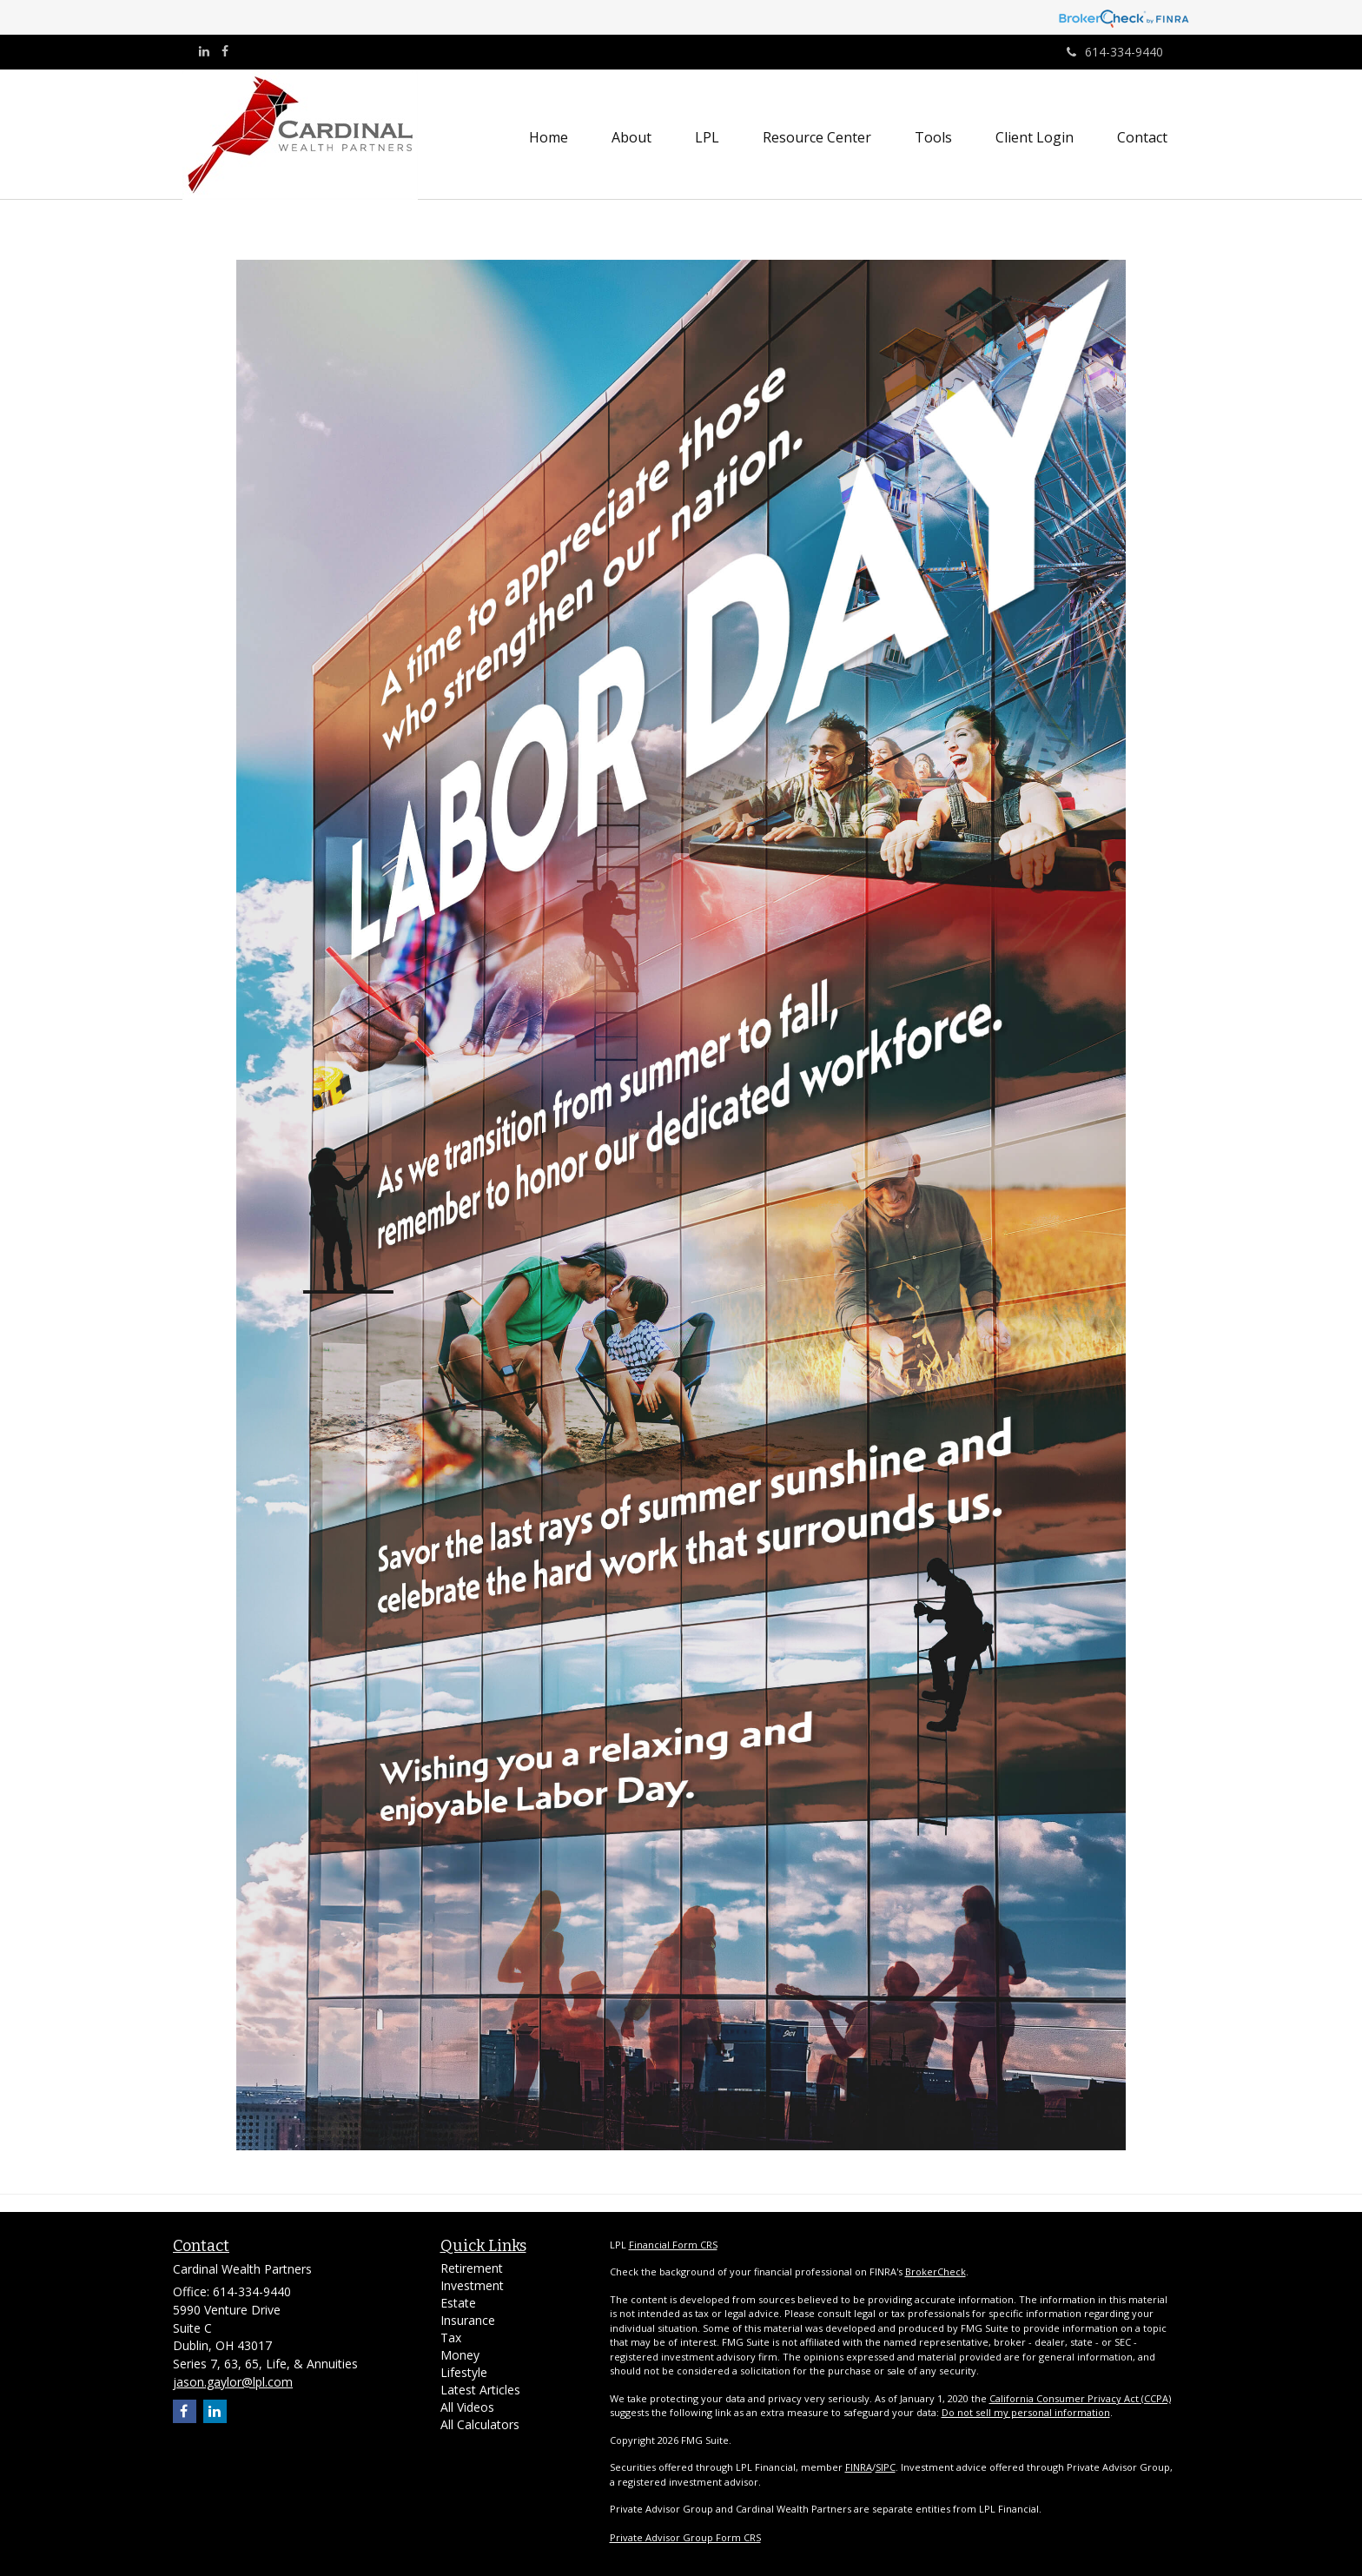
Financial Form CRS (673, 2244)
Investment (472, 2285)
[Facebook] (224, 51)
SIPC (886, 2466)
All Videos (467, 2407)
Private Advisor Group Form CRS (685, 2537)
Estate (458, 2303)
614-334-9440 (1115, 51)
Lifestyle (463, 2372)
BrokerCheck (935, 2271)
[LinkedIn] (204, 51)
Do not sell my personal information (1026, 2412)
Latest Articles (480, 2389)
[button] (631, 137)
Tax (450, 2337)
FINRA (858, 2466)
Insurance (467, 2320)
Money (459, 2355)
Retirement (471, 2268)
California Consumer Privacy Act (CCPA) (1080, 2398)
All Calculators (479, 2424)
